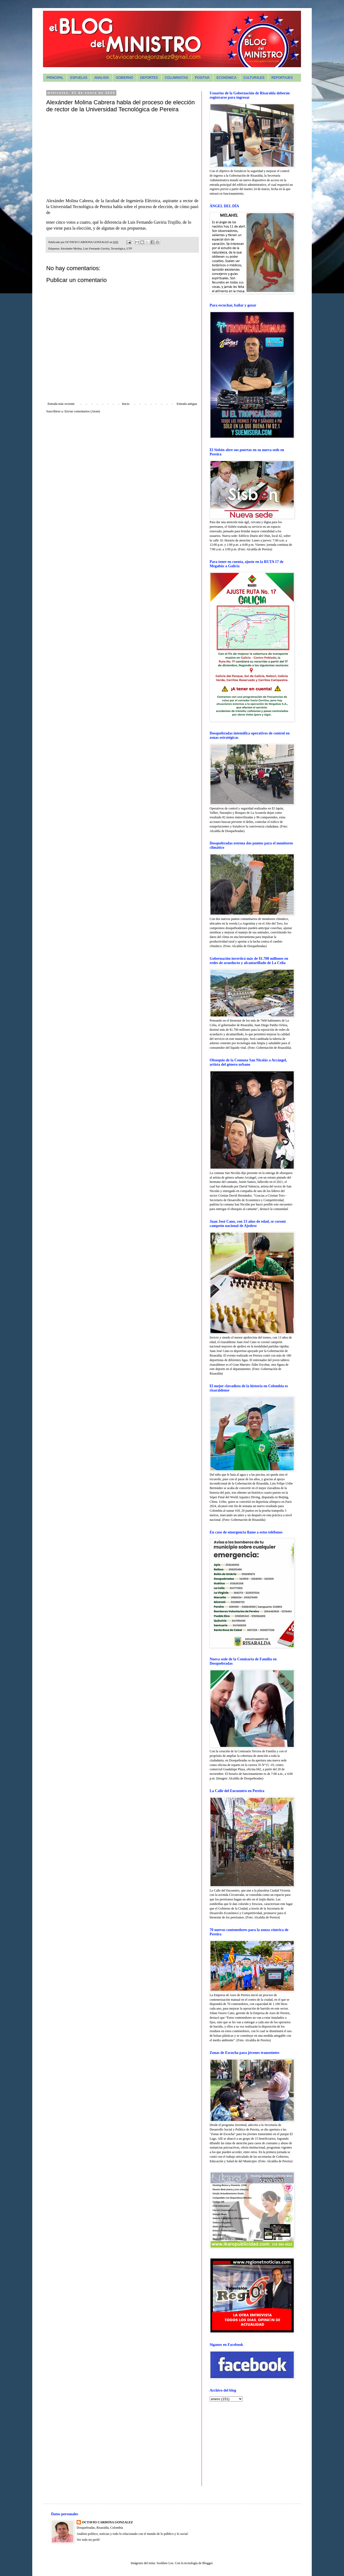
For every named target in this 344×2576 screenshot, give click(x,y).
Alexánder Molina (71, 248)
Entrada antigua (187, 404)
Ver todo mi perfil (88, 2540)
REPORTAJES (282, 78)
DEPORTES (149, 78)
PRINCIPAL (54, 78)
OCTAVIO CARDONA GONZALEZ (107, 2522)
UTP (129, 248)
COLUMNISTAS (176, 78)
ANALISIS (101, 78)
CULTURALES (253, 78)
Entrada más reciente (61, 404)
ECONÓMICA (226, 78)
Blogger (207, 2563)
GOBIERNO (124, 78)
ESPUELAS (78, 78)
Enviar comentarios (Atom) (82, 411)
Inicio (125, 404)
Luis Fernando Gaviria (96, 248)
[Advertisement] (243, 2443)
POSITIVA (202, 78)
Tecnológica (118, 248)
